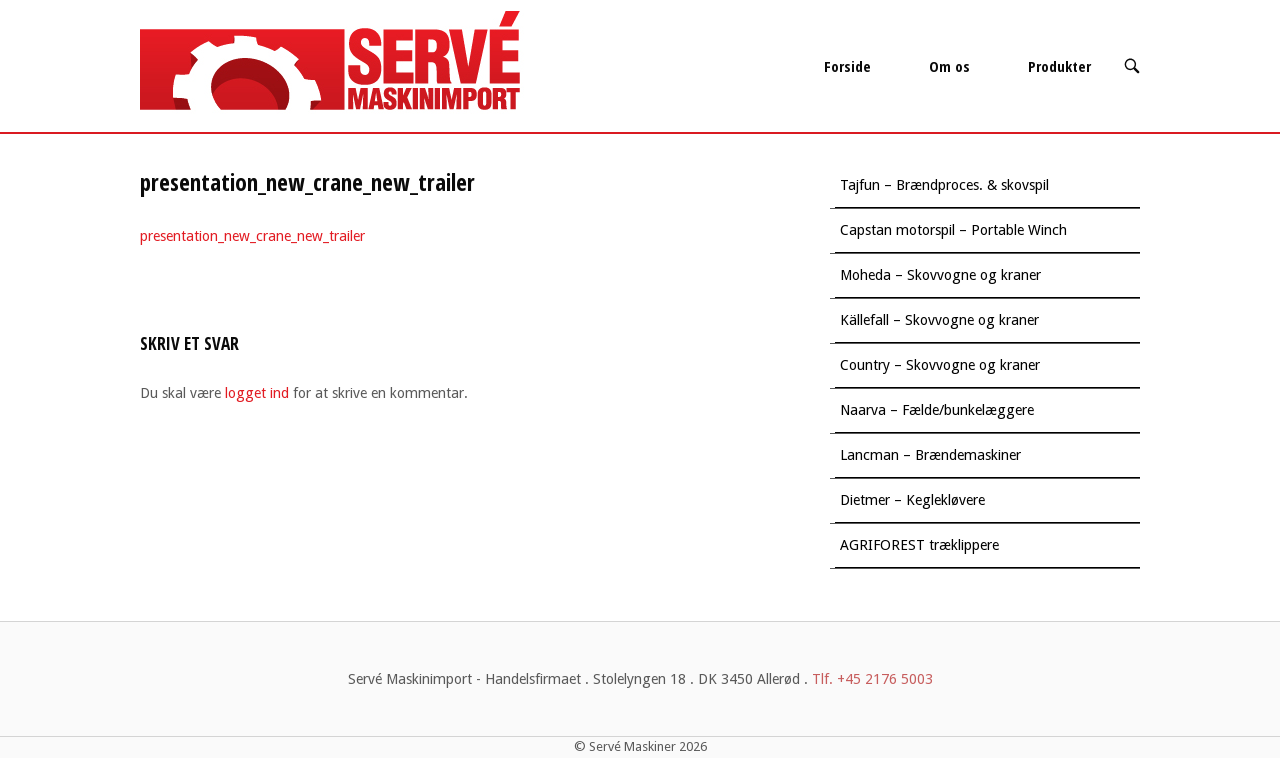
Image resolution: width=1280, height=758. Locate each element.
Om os (949, 66)
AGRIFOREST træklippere (919, 545)
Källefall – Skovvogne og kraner (939, 320)
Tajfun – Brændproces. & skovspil (944, 185)
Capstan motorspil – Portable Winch (953, 230)
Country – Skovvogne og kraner (940, 365)
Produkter (1059, 66)
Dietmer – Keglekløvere (912, 500)
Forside (847, 66)
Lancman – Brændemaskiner (930, 455)
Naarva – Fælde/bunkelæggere (937, 410)
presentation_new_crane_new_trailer (252, 236)
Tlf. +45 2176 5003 (872, 679)
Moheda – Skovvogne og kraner (940, 275)
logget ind (257, 393)
